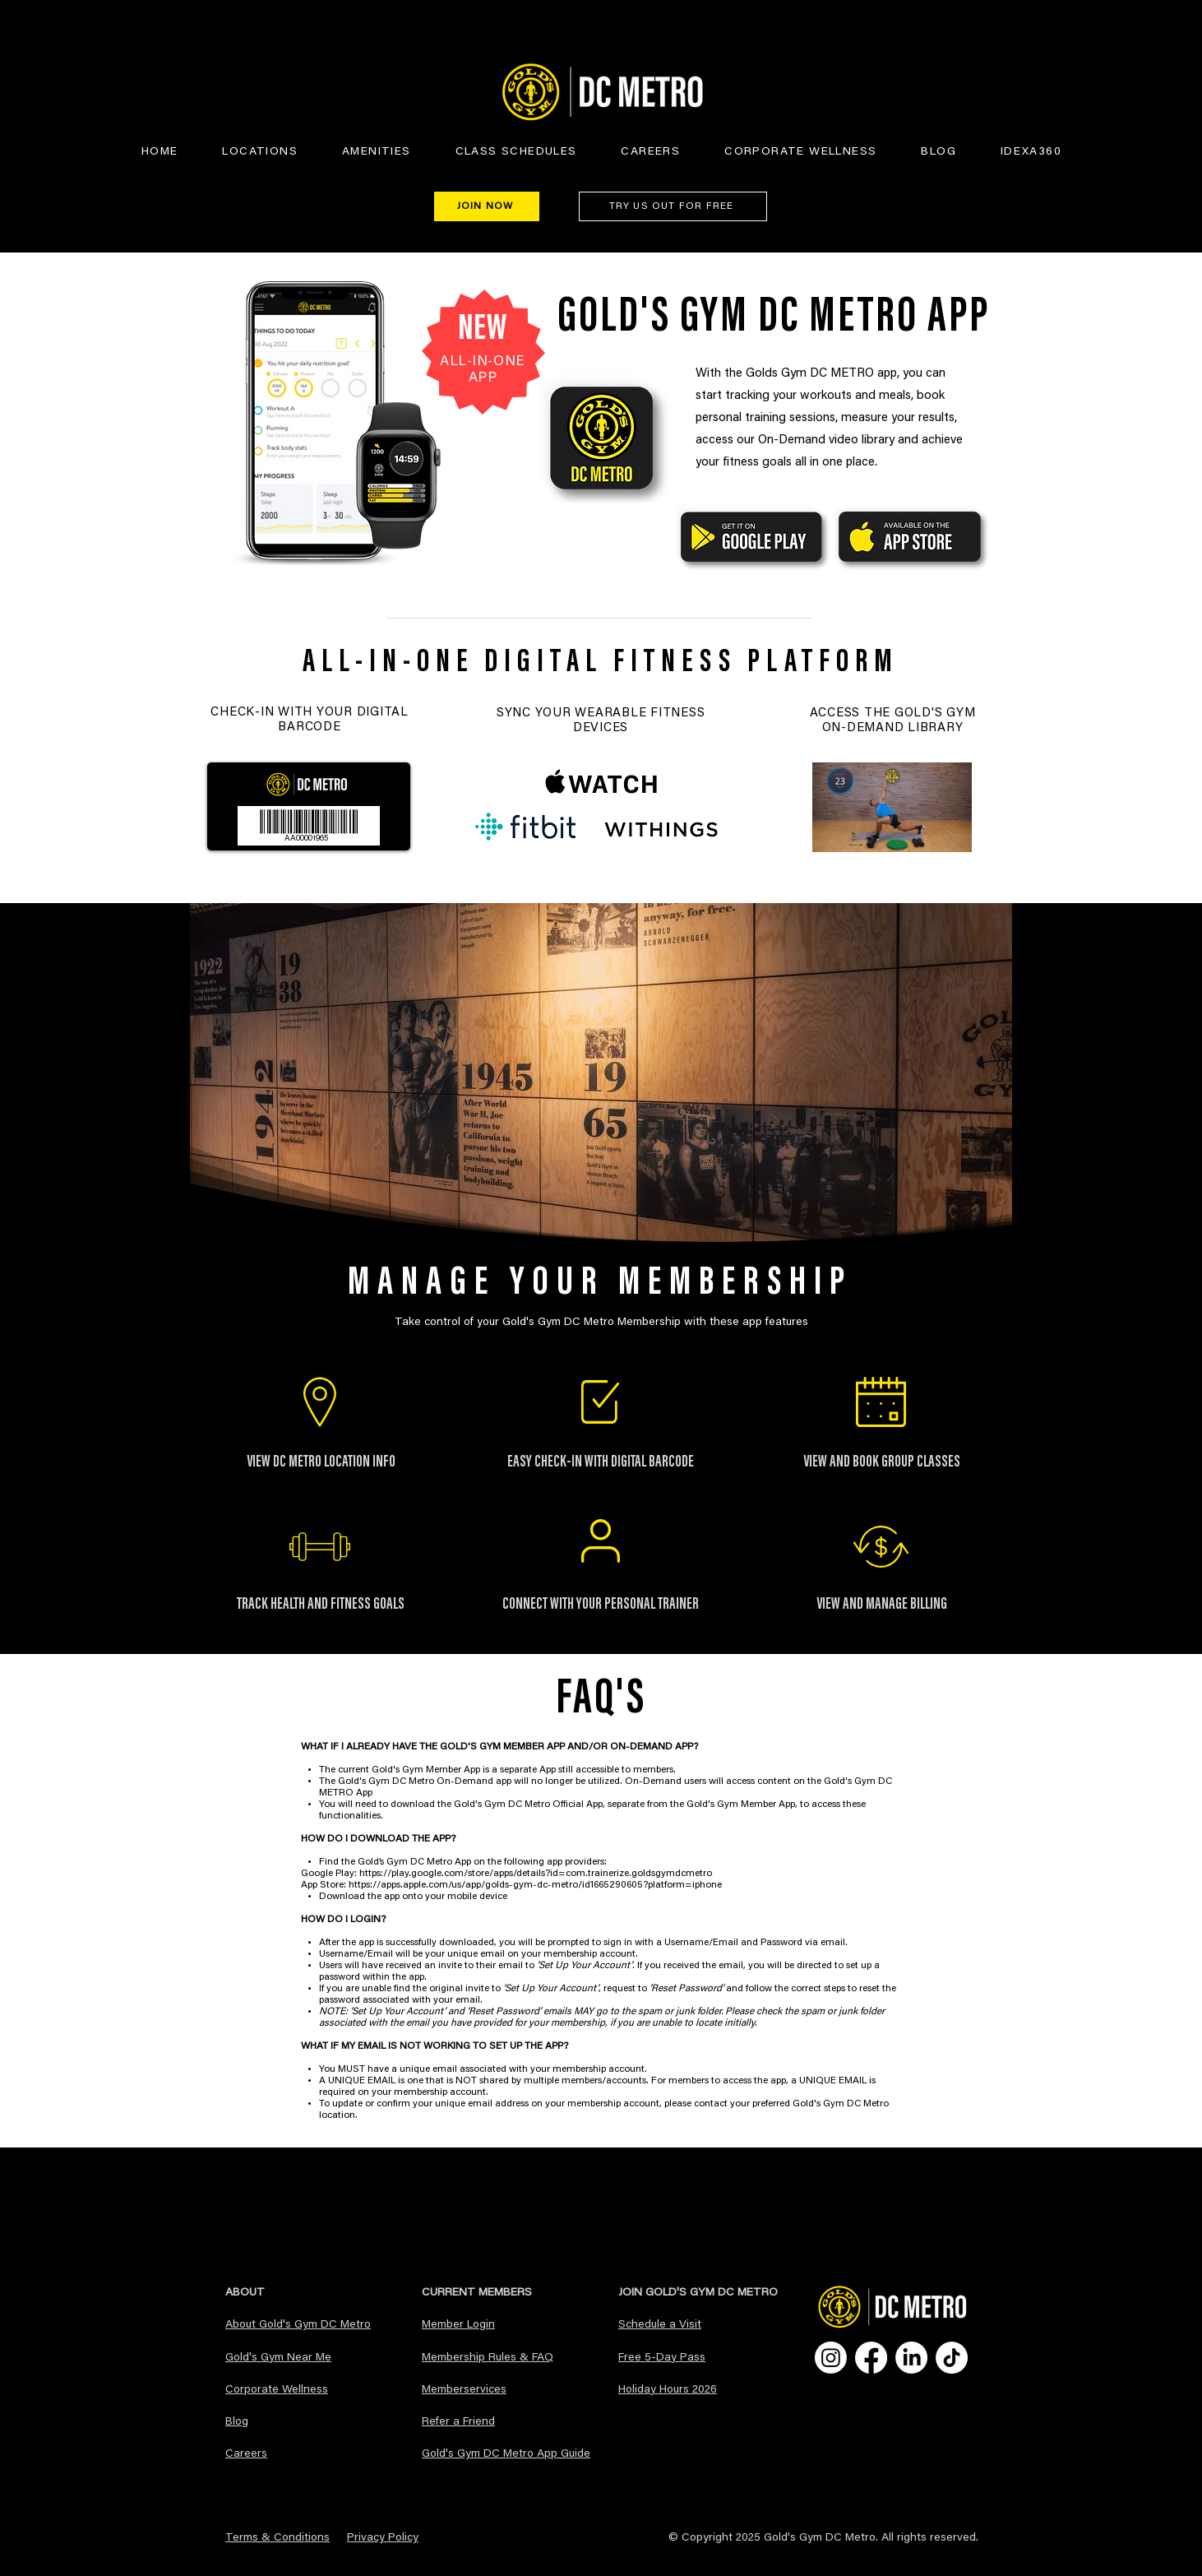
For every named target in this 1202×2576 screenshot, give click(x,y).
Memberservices (464, 2390)
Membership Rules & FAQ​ (487, 2358)
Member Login (458, 2325)
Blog (236, 2422)
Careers (246, 2454)
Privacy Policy (382, 2538)
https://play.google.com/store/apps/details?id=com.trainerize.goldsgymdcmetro (535, 1874)
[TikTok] (952, 2358)
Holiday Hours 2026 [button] (667, 2390)
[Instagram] (831, 2358)
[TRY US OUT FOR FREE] (673, 206)
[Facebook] (871, 2358)
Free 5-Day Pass (661, 2358)
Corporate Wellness (276, 2390)
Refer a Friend (458, 2422)
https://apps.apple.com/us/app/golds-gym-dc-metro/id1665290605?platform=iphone (536, 1885)
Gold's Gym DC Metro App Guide (506, 2454)
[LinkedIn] (911, 2358)
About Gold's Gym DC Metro (298, 2325)
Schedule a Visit (659, 2325)
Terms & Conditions (277, 2538)
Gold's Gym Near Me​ (278, 2358)
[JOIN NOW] (486, 206)
